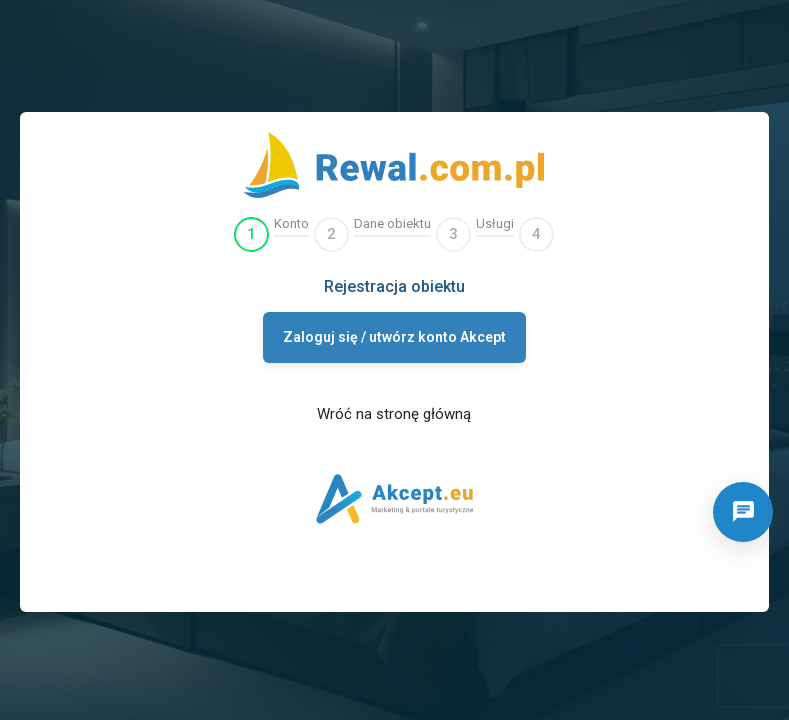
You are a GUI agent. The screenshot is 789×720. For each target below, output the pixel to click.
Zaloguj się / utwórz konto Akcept (394, 337)
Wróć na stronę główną (394, 414)
